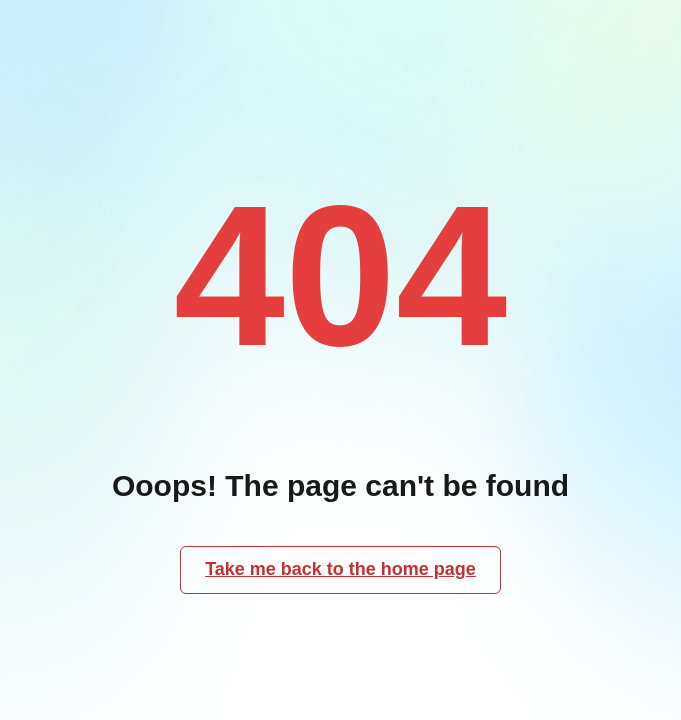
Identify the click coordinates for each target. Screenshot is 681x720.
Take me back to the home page (340, 569)
